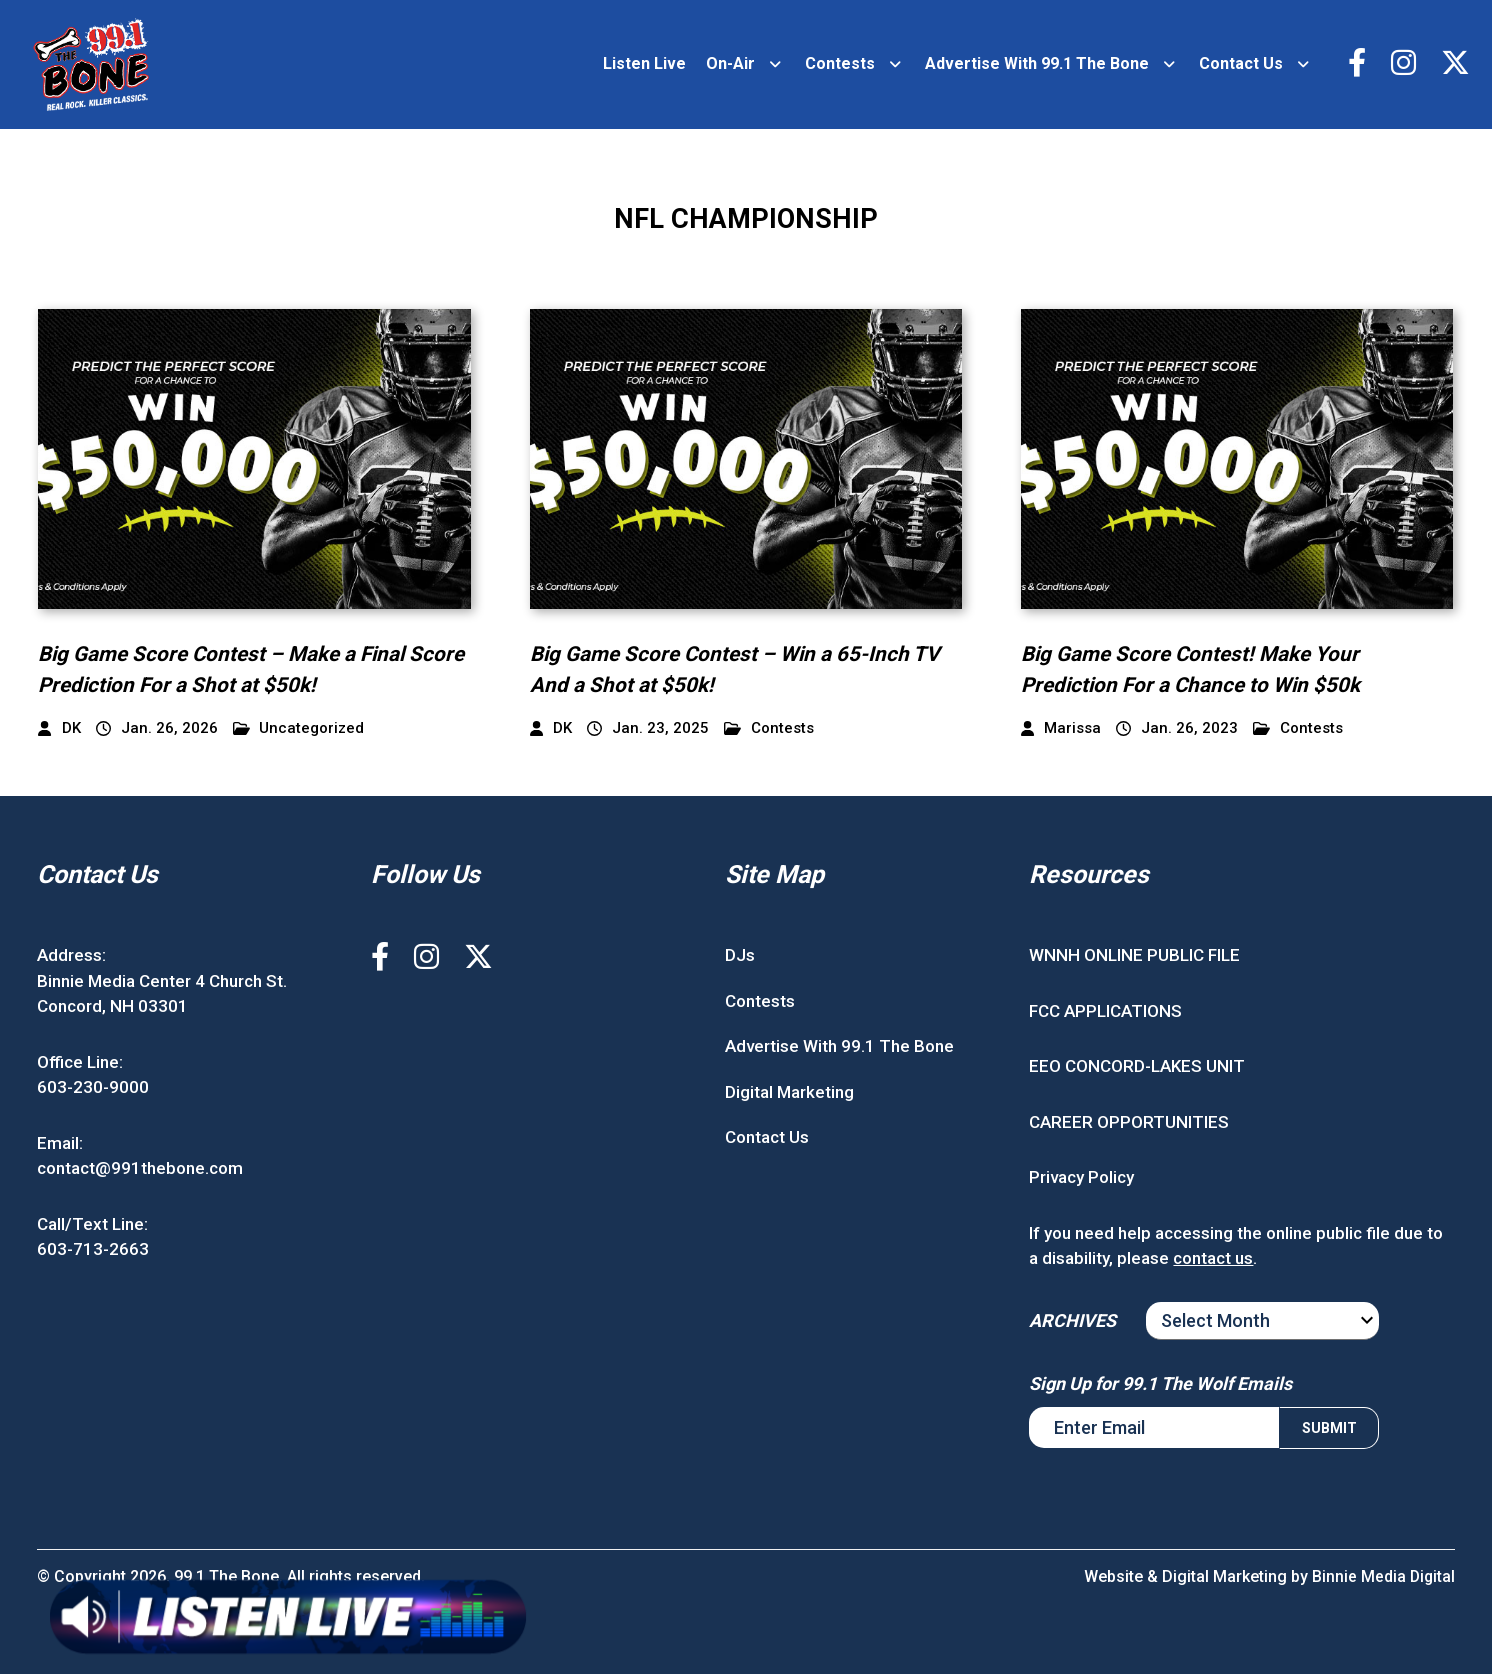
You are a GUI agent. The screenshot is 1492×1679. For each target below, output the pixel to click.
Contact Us (1238, 66)
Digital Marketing (789, 1097)
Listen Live (641, 66)
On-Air (727, 66)
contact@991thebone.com (140, 1174)
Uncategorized (299, 733)
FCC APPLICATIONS (1105, 1016)
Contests (837, 66)
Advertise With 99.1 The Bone (1034, 66)
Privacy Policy (1081, 1183)
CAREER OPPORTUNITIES (1129, 1127)
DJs (740, 961)
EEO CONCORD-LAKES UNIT (1137, 1072)
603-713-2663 (93, 1255)
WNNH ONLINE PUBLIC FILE (1134, 961)
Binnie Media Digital (1382, 1581)
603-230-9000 (93, 1093)
